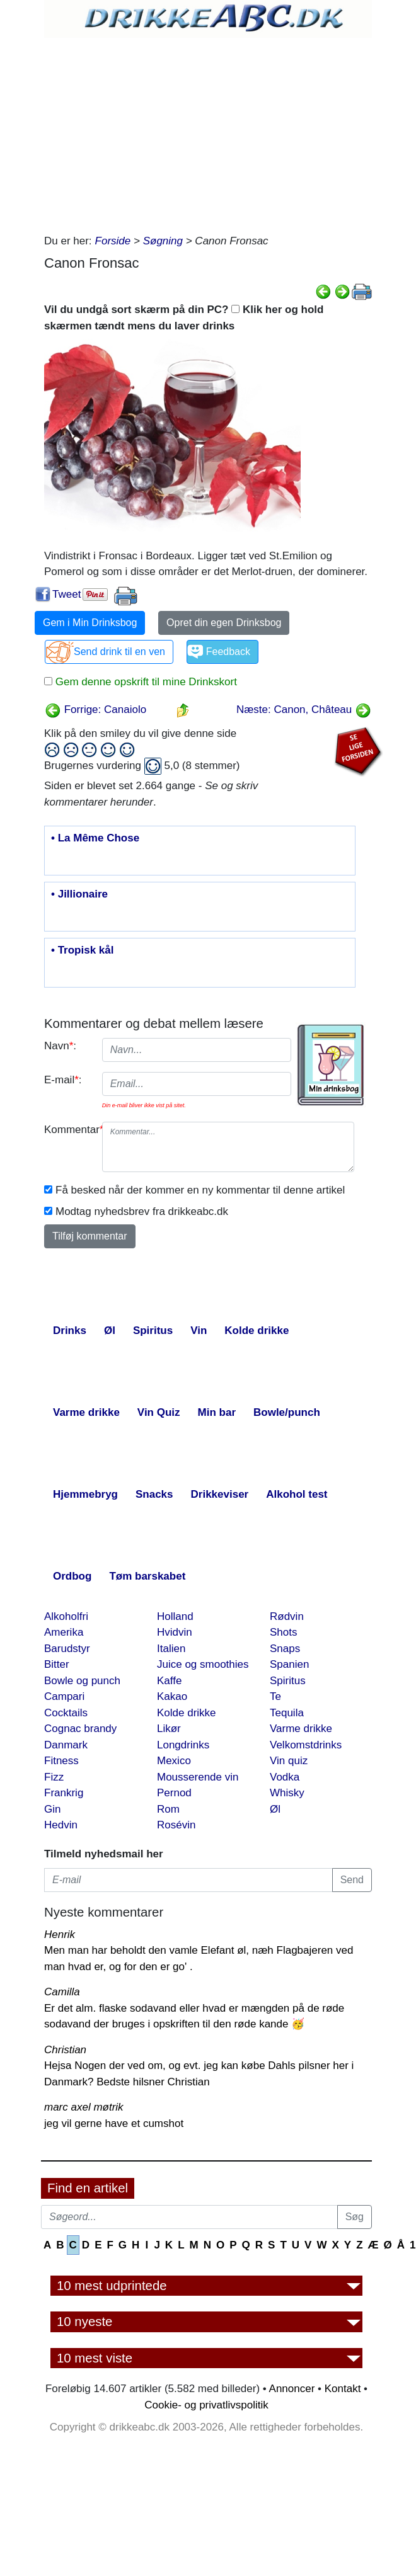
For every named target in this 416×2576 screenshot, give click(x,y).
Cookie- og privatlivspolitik (206, 2405)
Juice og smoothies (203, 1664)
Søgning (163, 241)
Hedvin (61, 1825)
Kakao (172, 1696)
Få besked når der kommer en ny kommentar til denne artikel (200, 1190)
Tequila (287, 1713)
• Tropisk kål (82, 950)
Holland (175, 1616)
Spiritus (288, 1681)
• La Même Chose (95, 838)
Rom (168, 1809)
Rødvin (287, 1616)
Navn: (60, 1046)
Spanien (289, 1664)
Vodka (284, 1777)
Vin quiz (289, 1761)
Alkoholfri (66, 1616)
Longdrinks (183, 1745)
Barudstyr (67, 1649)
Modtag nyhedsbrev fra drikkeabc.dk (141, 1211)
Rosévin (176, 1825)
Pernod (174, 1793)
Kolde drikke (186, 1713)
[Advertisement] (208, 132)
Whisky (287, 1793)
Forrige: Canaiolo (95, 709)
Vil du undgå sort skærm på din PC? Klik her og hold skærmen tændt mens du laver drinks (183, 318)
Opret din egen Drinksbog (223, 622)
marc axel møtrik (84, 2107)
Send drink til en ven (119, 651)
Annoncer (292, 2389)
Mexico (174, 1761)
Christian (65, 2050)
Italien (171, 1649)
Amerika (63, 1632)
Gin (52, 1809)
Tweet (66, 594)
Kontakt (343, 2389)
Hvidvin (174, 1632)
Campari (64, 1696)
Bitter (56, 1664)
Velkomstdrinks (306, 1745)
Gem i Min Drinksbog (90, 622)
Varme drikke (301, 1729)
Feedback (228, 651)
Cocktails (66, 1713)
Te (275, 1696)
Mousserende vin (197, 1777)
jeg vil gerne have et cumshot (113, 2123)
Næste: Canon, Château (303, 709)
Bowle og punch (82, 1681)
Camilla (62, 1992)
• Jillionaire (79, 894)
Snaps (285, 1649)
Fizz (54, 1777)
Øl (275, 1809)
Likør (169, 1729)
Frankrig (63, 1793)
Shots (283, 1632)
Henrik (59, 1935)
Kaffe (169, 1681)
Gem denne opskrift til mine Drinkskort (144, 682)
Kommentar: (68, 1130)
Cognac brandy (80, 1729)
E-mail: (63, 1080)
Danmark (66, 1745)
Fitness (61, 1761)
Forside (113, 241)
